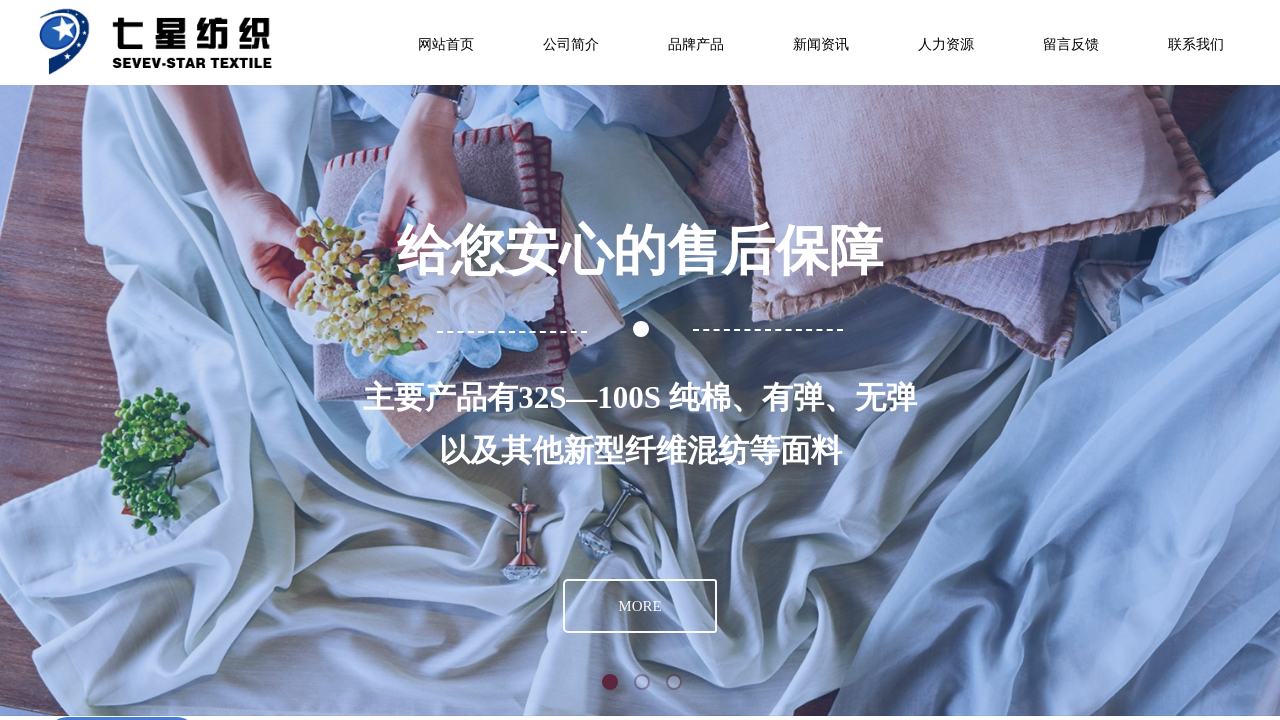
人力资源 (946, 44)
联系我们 (1196, 44)
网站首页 (446, 44)
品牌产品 (696, 44)
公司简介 (571, 44)
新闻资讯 (821, 44)
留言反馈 (1071, 44)
